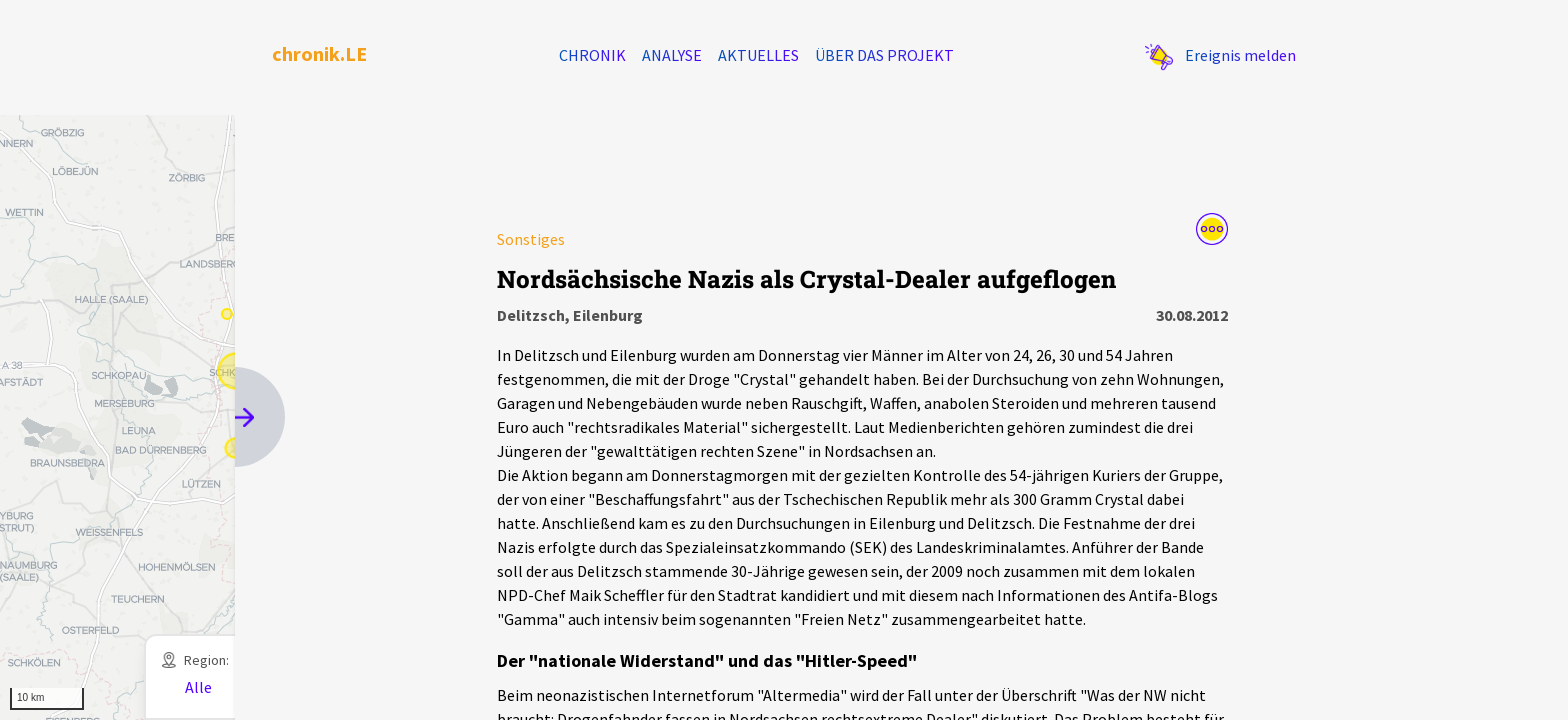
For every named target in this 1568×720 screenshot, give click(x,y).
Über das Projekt (884, 55)
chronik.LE (319, 53)
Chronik (592, 55)
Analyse (672, 55)
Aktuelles (758, 55)
